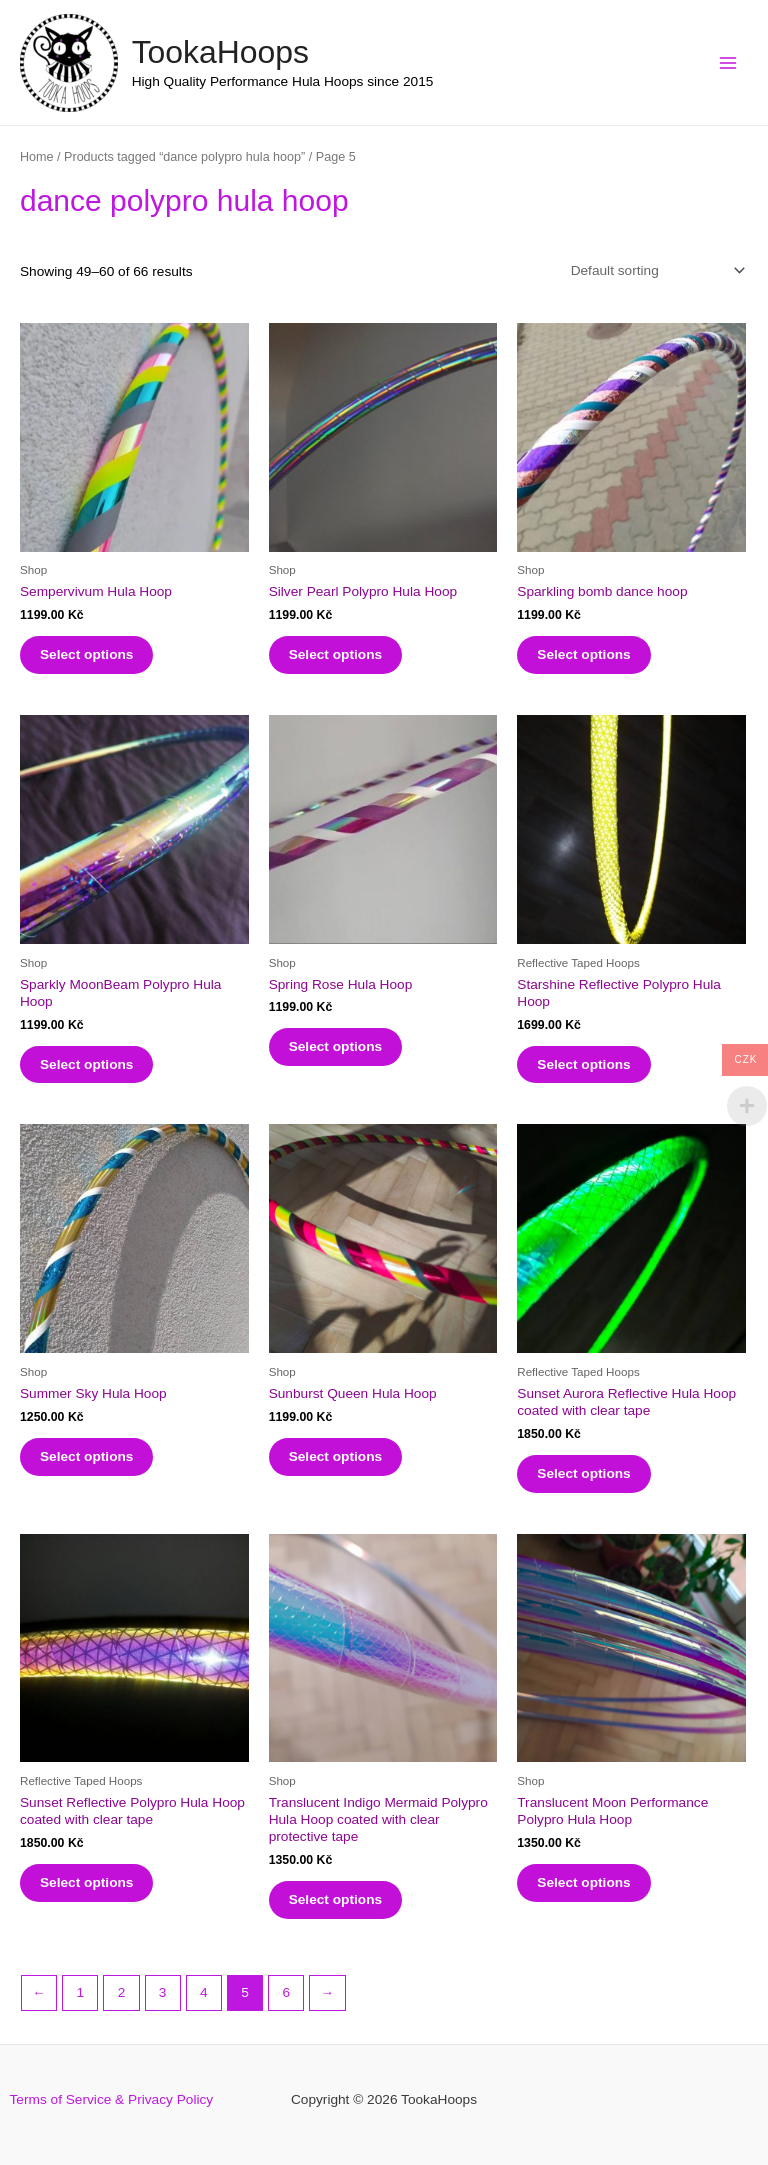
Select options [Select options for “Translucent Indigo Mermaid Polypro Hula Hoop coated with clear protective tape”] (335, 1899)
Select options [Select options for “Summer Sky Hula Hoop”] (86, 1456)
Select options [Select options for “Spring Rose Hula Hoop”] (335, 1046)
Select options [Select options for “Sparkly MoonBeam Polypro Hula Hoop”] (86, 1064)
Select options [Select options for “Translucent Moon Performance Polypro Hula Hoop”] (583, 1882)
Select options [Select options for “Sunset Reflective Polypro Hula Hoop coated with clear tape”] (86, 1882)
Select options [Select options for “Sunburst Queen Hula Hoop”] (335, 1456)
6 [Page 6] (286, 1992)
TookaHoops (220, 52)
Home (37, 157)
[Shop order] (654, 270)
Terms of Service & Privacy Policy (112, 2099)
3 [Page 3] (163, 1992)
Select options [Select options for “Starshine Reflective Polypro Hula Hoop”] (583, 1064)
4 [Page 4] (204, 1992)
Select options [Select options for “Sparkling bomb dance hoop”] (583, 654)
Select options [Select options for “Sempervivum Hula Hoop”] (86, 654)
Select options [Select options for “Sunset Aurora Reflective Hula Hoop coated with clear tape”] (583, 1473)
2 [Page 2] (122, 1992)
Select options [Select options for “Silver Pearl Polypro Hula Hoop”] (335, 654)
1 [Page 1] (80, 1992)
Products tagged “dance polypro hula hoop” (184, 157)
